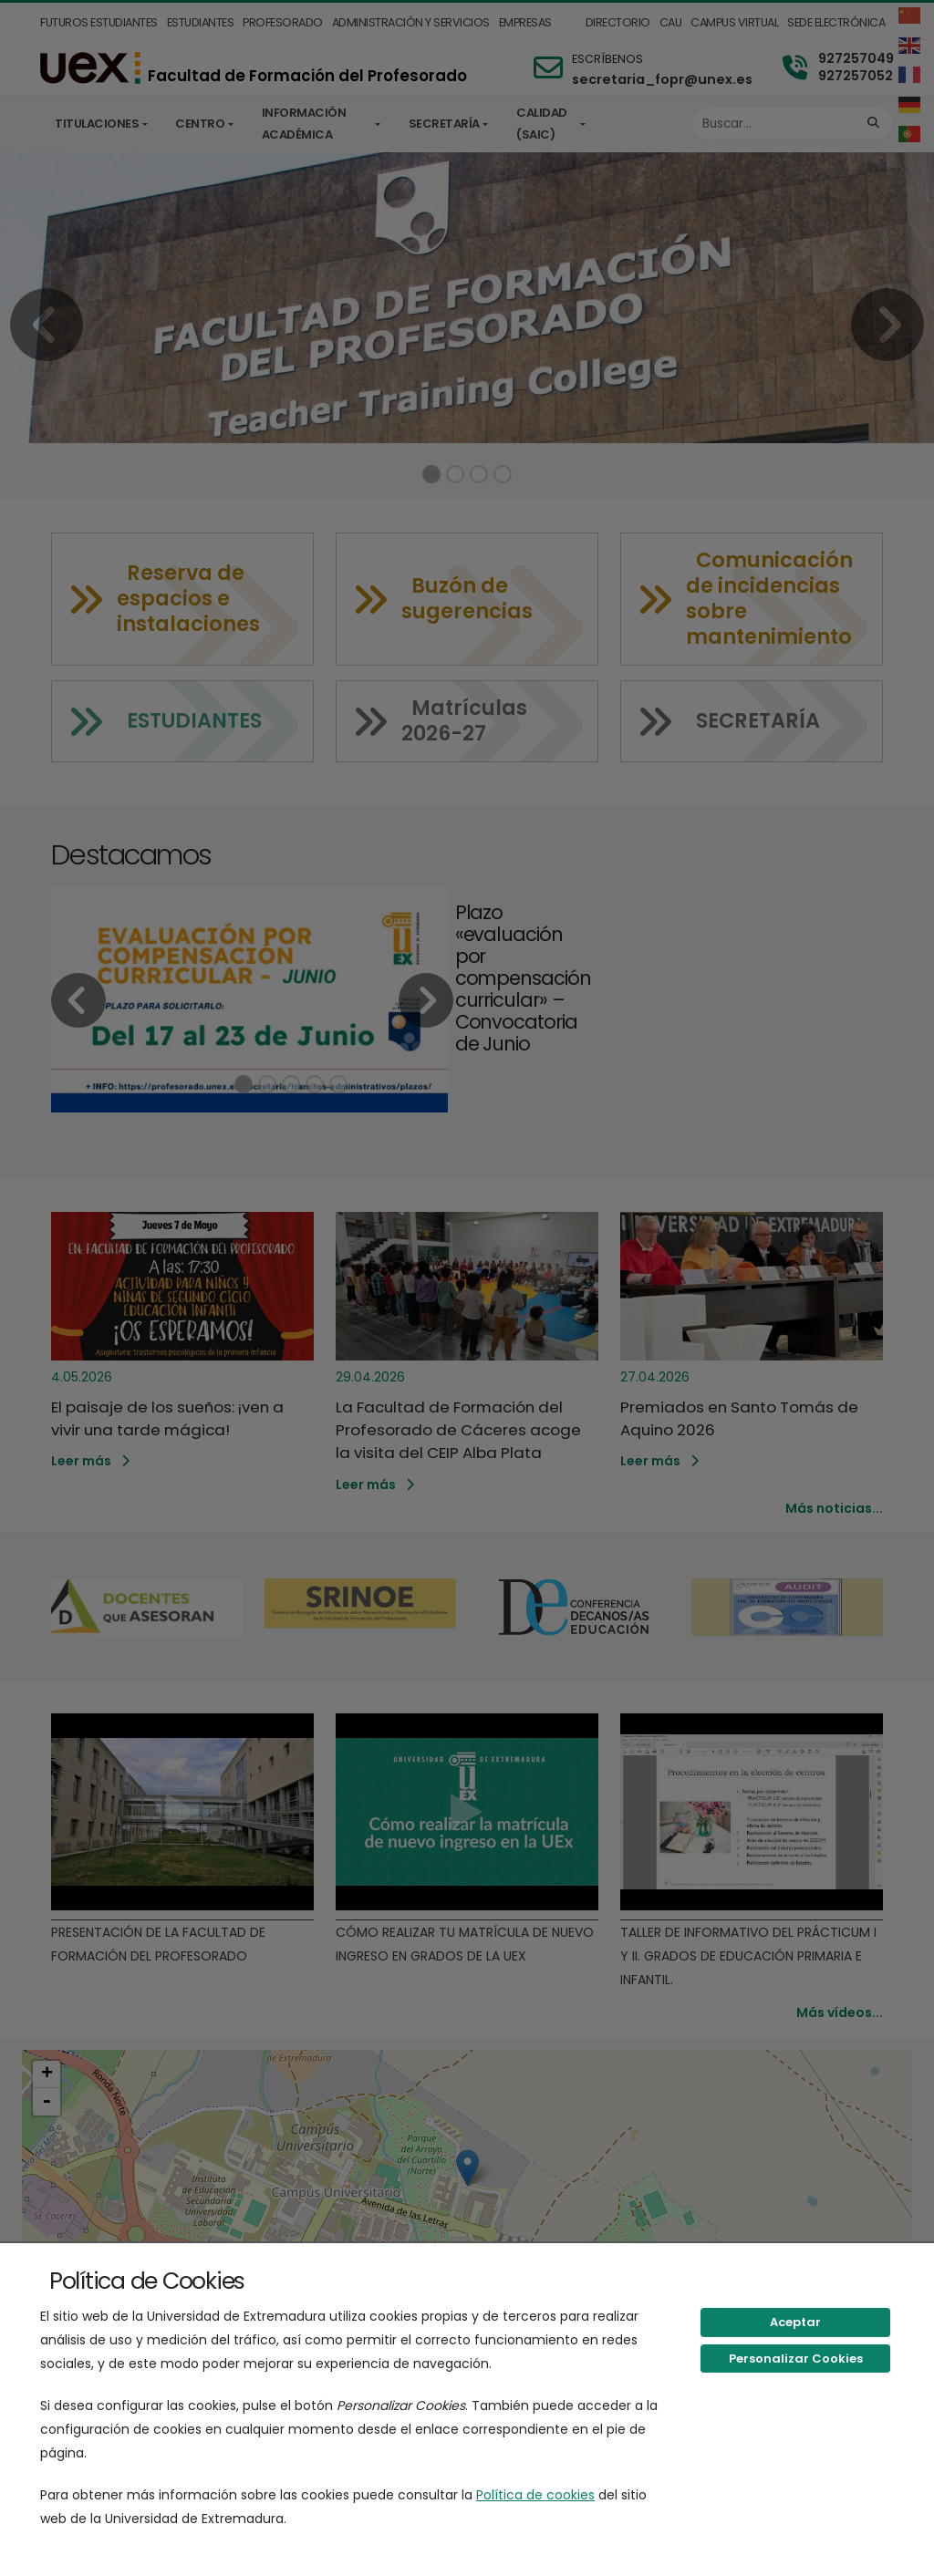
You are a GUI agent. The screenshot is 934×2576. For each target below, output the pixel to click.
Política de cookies (535, 2495)
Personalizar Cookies (796, 2358)
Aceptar (795, 2322)
